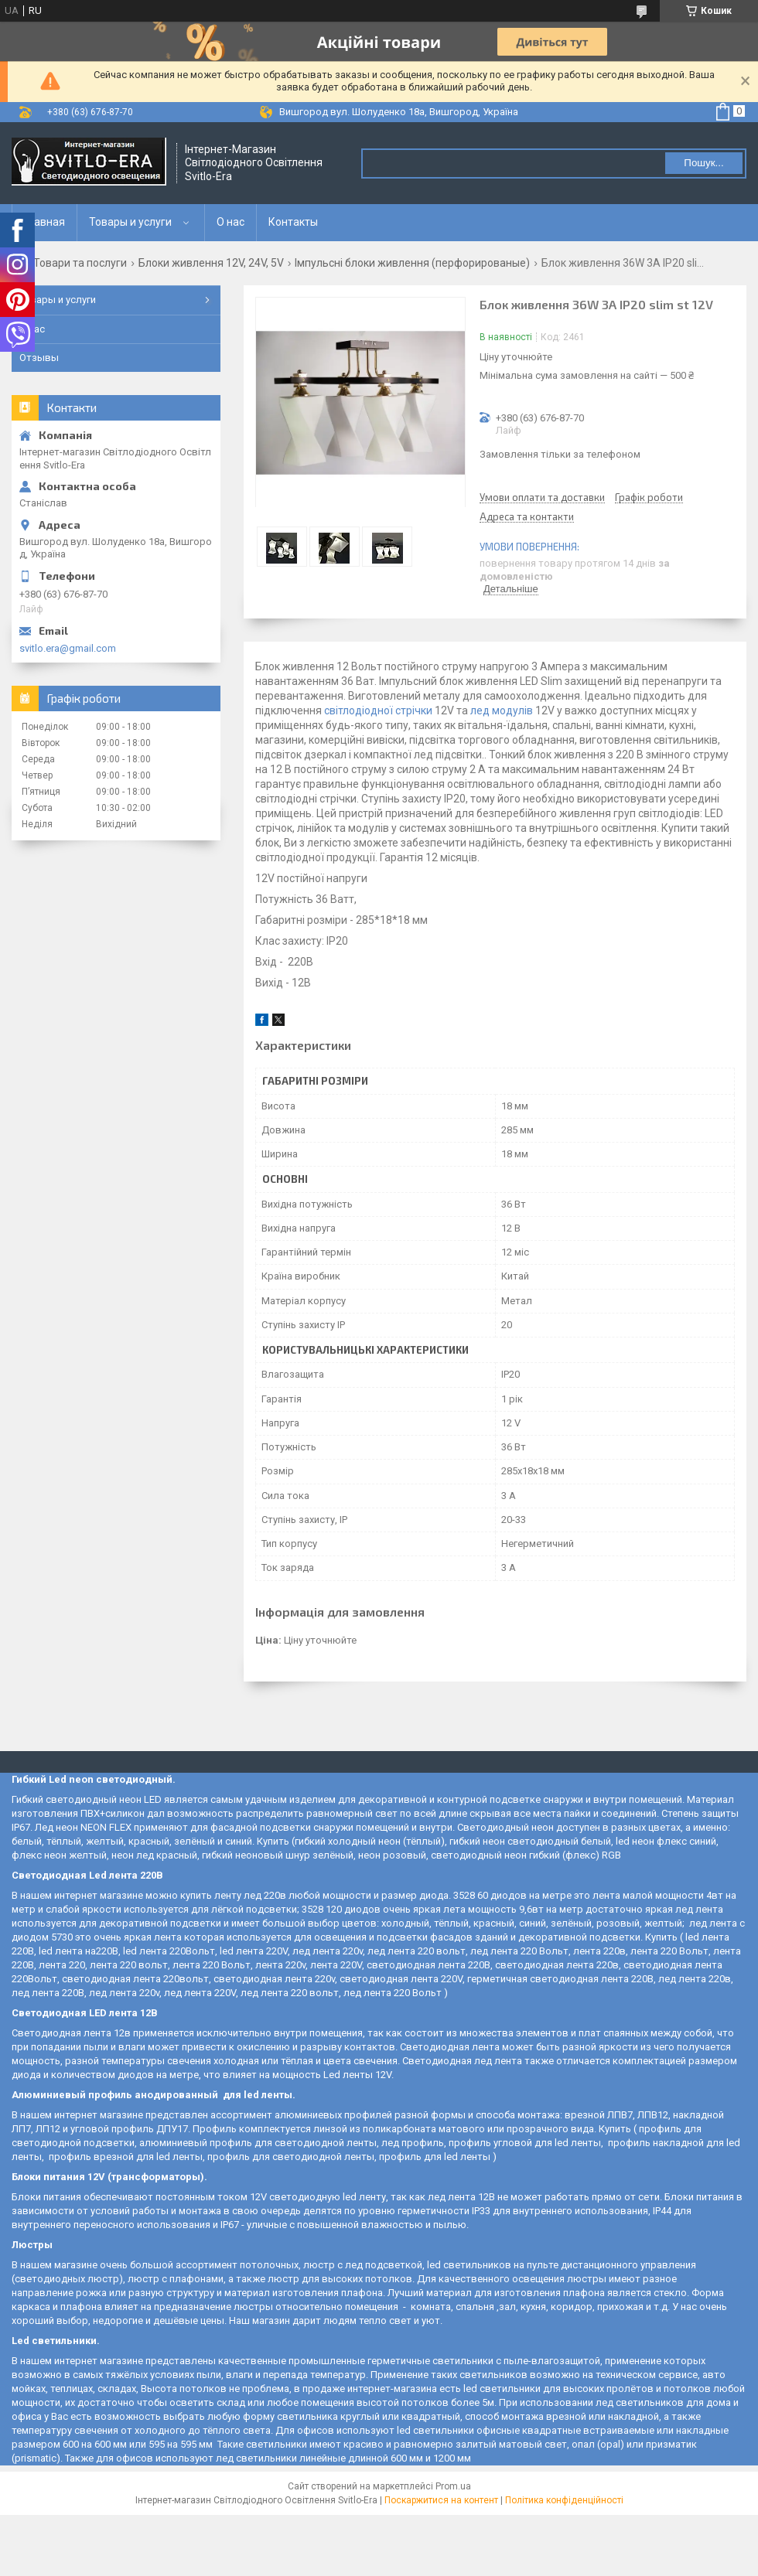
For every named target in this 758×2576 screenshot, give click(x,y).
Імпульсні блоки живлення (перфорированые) (412, 263)
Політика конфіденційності (564, 2500)
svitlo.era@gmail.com (67, 648)
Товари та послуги (80, 263)
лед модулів (501, 710)
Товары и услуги (130, 222)
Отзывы (39, 357)
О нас (230, 222)
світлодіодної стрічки (378, 710)
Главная (44, 222)
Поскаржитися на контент (441, 2500)
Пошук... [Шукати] (703, 163)
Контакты (293, 222)
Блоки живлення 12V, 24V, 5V (211, 263)
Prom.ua (453, 2486)
